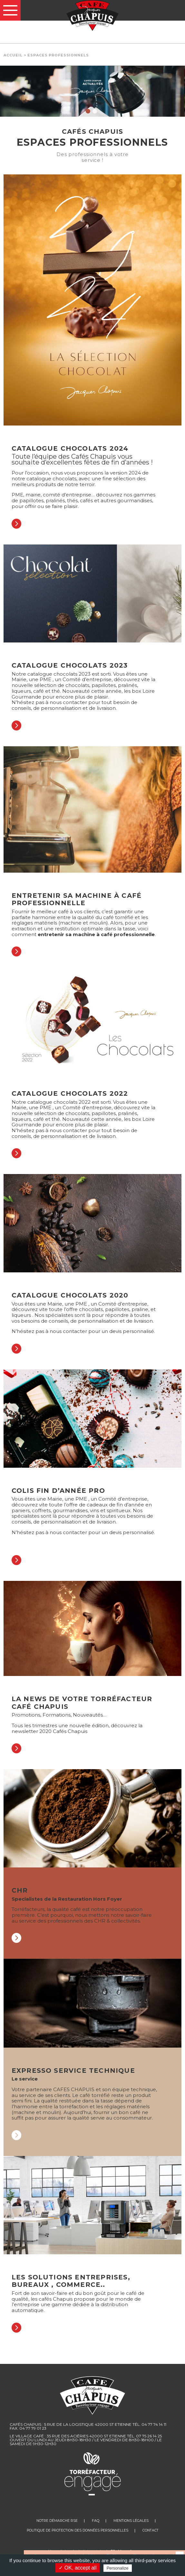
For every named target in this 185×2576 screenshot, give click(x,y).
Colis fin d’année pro (58, 1490)
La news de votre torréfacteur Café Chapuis (82, 1702)
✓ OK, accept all (77, 2568)
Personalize (118, 2568)
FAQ (95, 2521)
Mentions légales (131, 2521)
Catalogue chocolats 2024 (70, 448)
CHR (20, 1890)
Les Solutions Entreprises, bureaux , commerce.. (71, 2281)
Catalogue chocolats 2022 (70, 1093)
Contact (150, 2530)
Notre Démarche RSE (57, 2521)
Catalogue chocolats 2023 (70, 665)
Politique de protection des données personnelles (77, 2530)
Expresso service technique (73, 2070)
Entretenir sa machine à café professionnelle (77, 899)
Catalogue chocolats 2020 (70, 1295)
